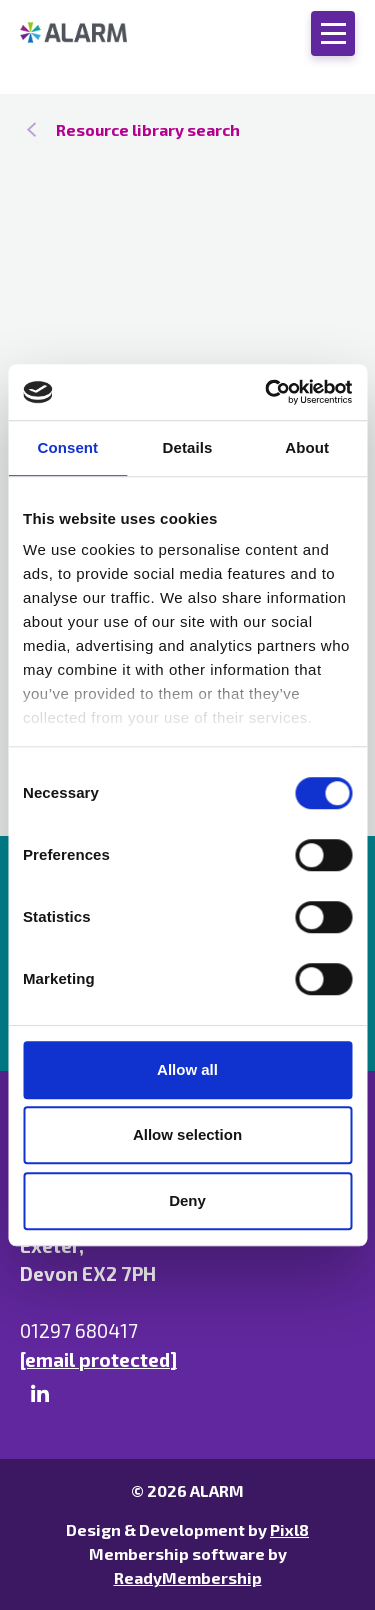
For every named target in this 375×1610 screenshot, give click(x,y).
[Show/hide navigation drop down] (333, 33)
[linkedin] (40, 1394)
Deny (187, 1200)
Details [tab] (188, 447)
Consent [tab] (67, 447)
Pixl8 (289, 1529)
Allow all (187, 1069)
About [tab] (307, 447)
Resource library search (148, 129)
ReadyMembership (188, 1577)
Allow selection (187, 1134)
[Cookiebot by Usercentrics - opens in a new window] (267, 392)
